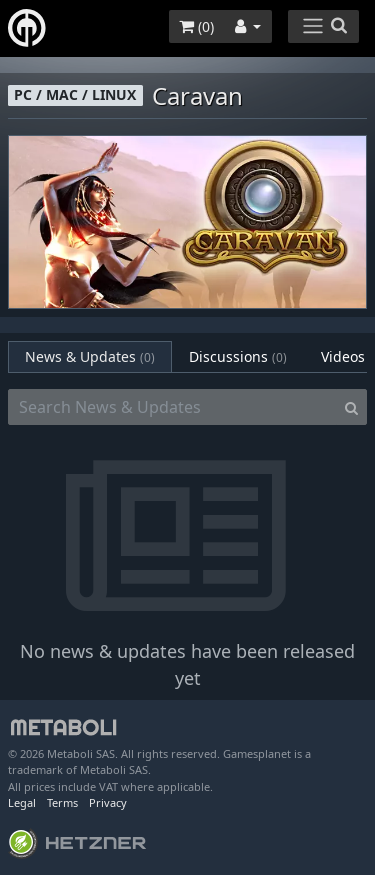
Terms (62, 802)
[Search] (351, 407)
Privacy (108, 802)
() (196, 26)
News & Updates (90, 356)
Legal (22, 802)
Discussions (238, 356)
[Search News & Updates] (172, 407)
